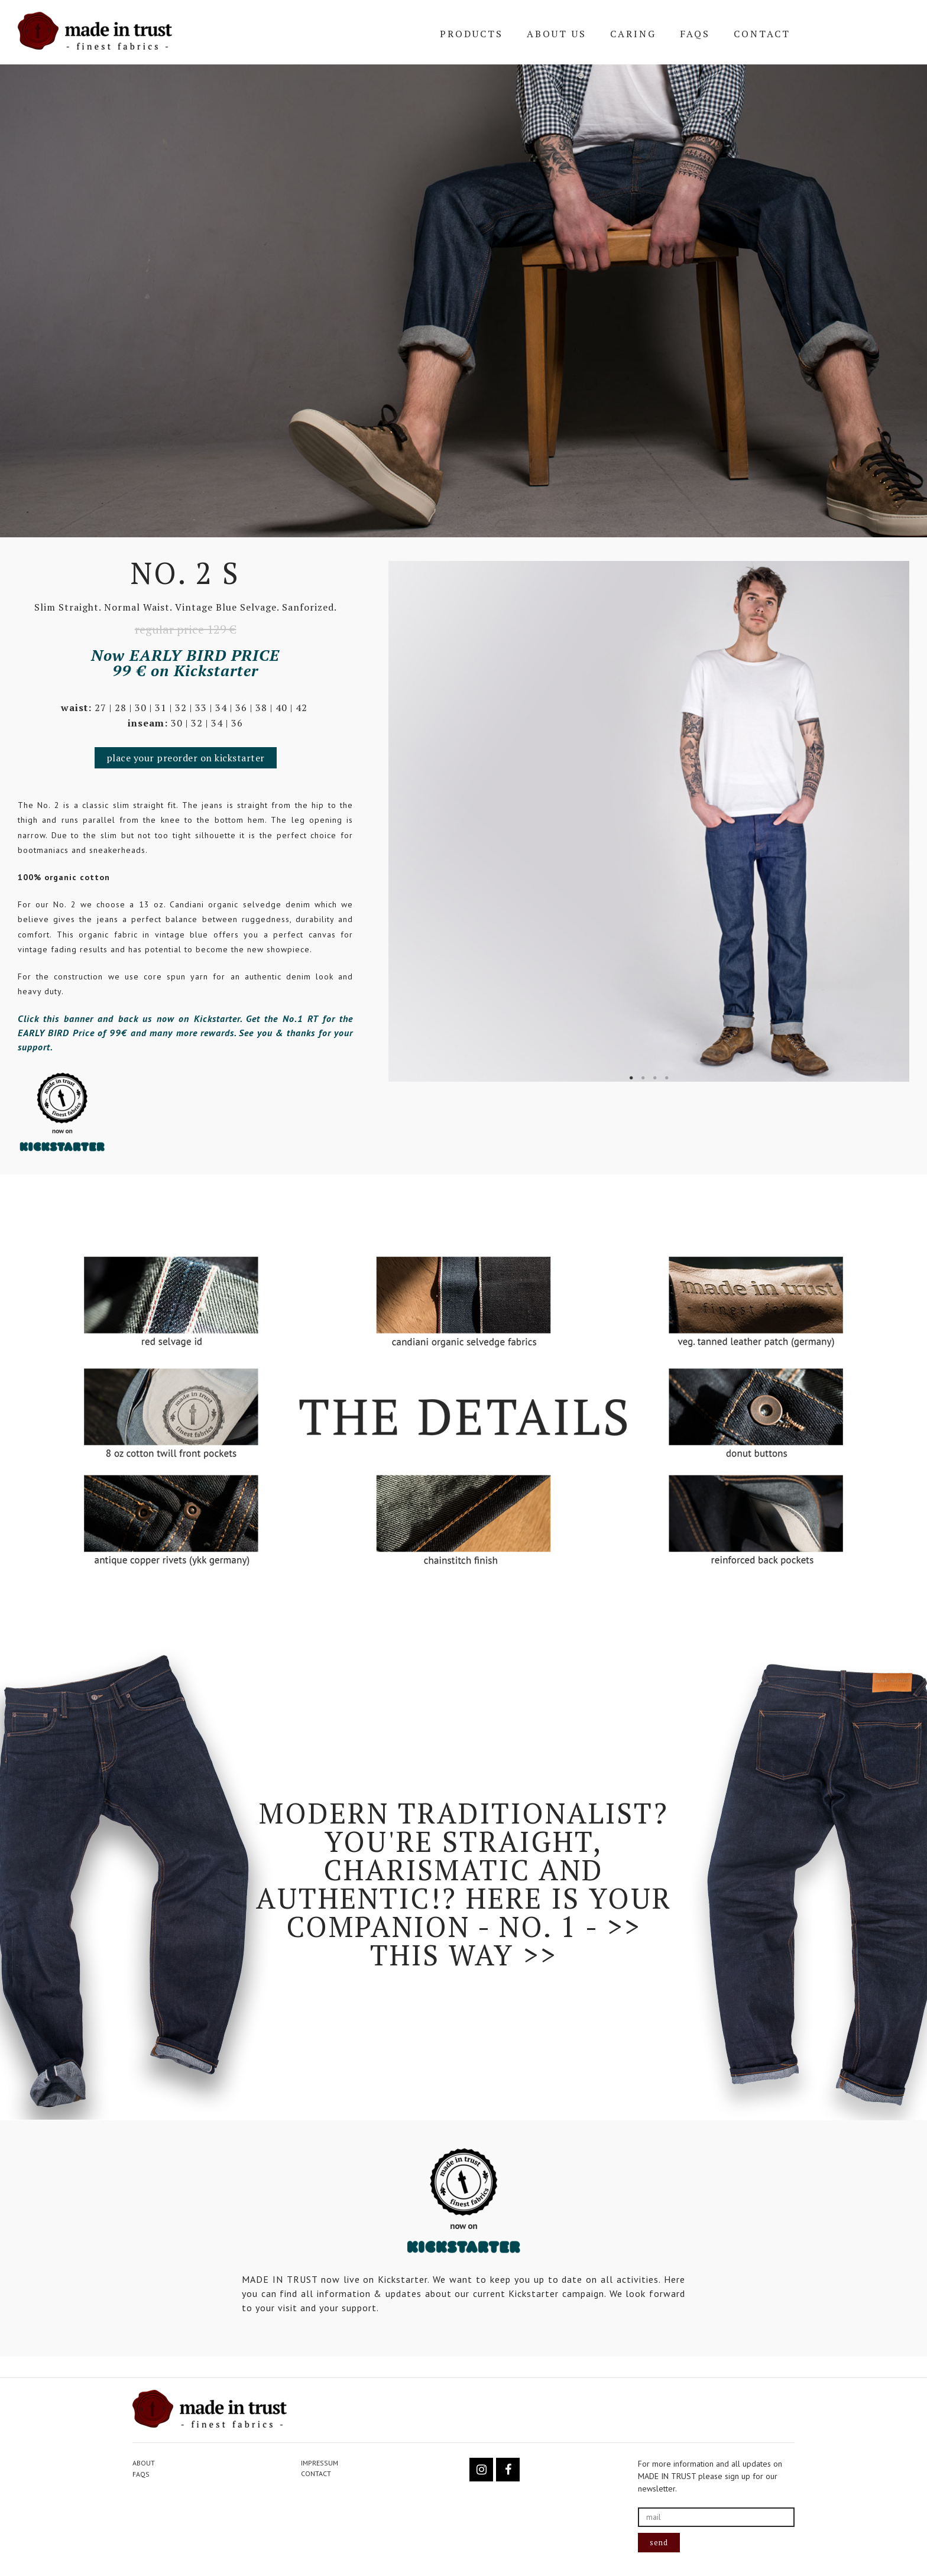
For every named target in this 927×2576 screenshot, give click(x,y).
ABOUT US (556, 33)
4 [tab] (667, 1078)
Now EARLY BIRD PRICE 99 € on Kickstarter (185, 662)
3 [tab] (655, 1078)
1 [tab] (631, 1078)
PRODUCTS (471, 33)
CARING (633, 33)
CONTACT (762, 33)
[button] (186, 757)
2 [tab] (643, 1078)
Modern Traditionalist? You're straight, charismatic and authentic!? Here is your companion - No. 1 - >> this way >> (464, 1884)
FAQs (695, 33)
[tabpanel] (648, 821)
